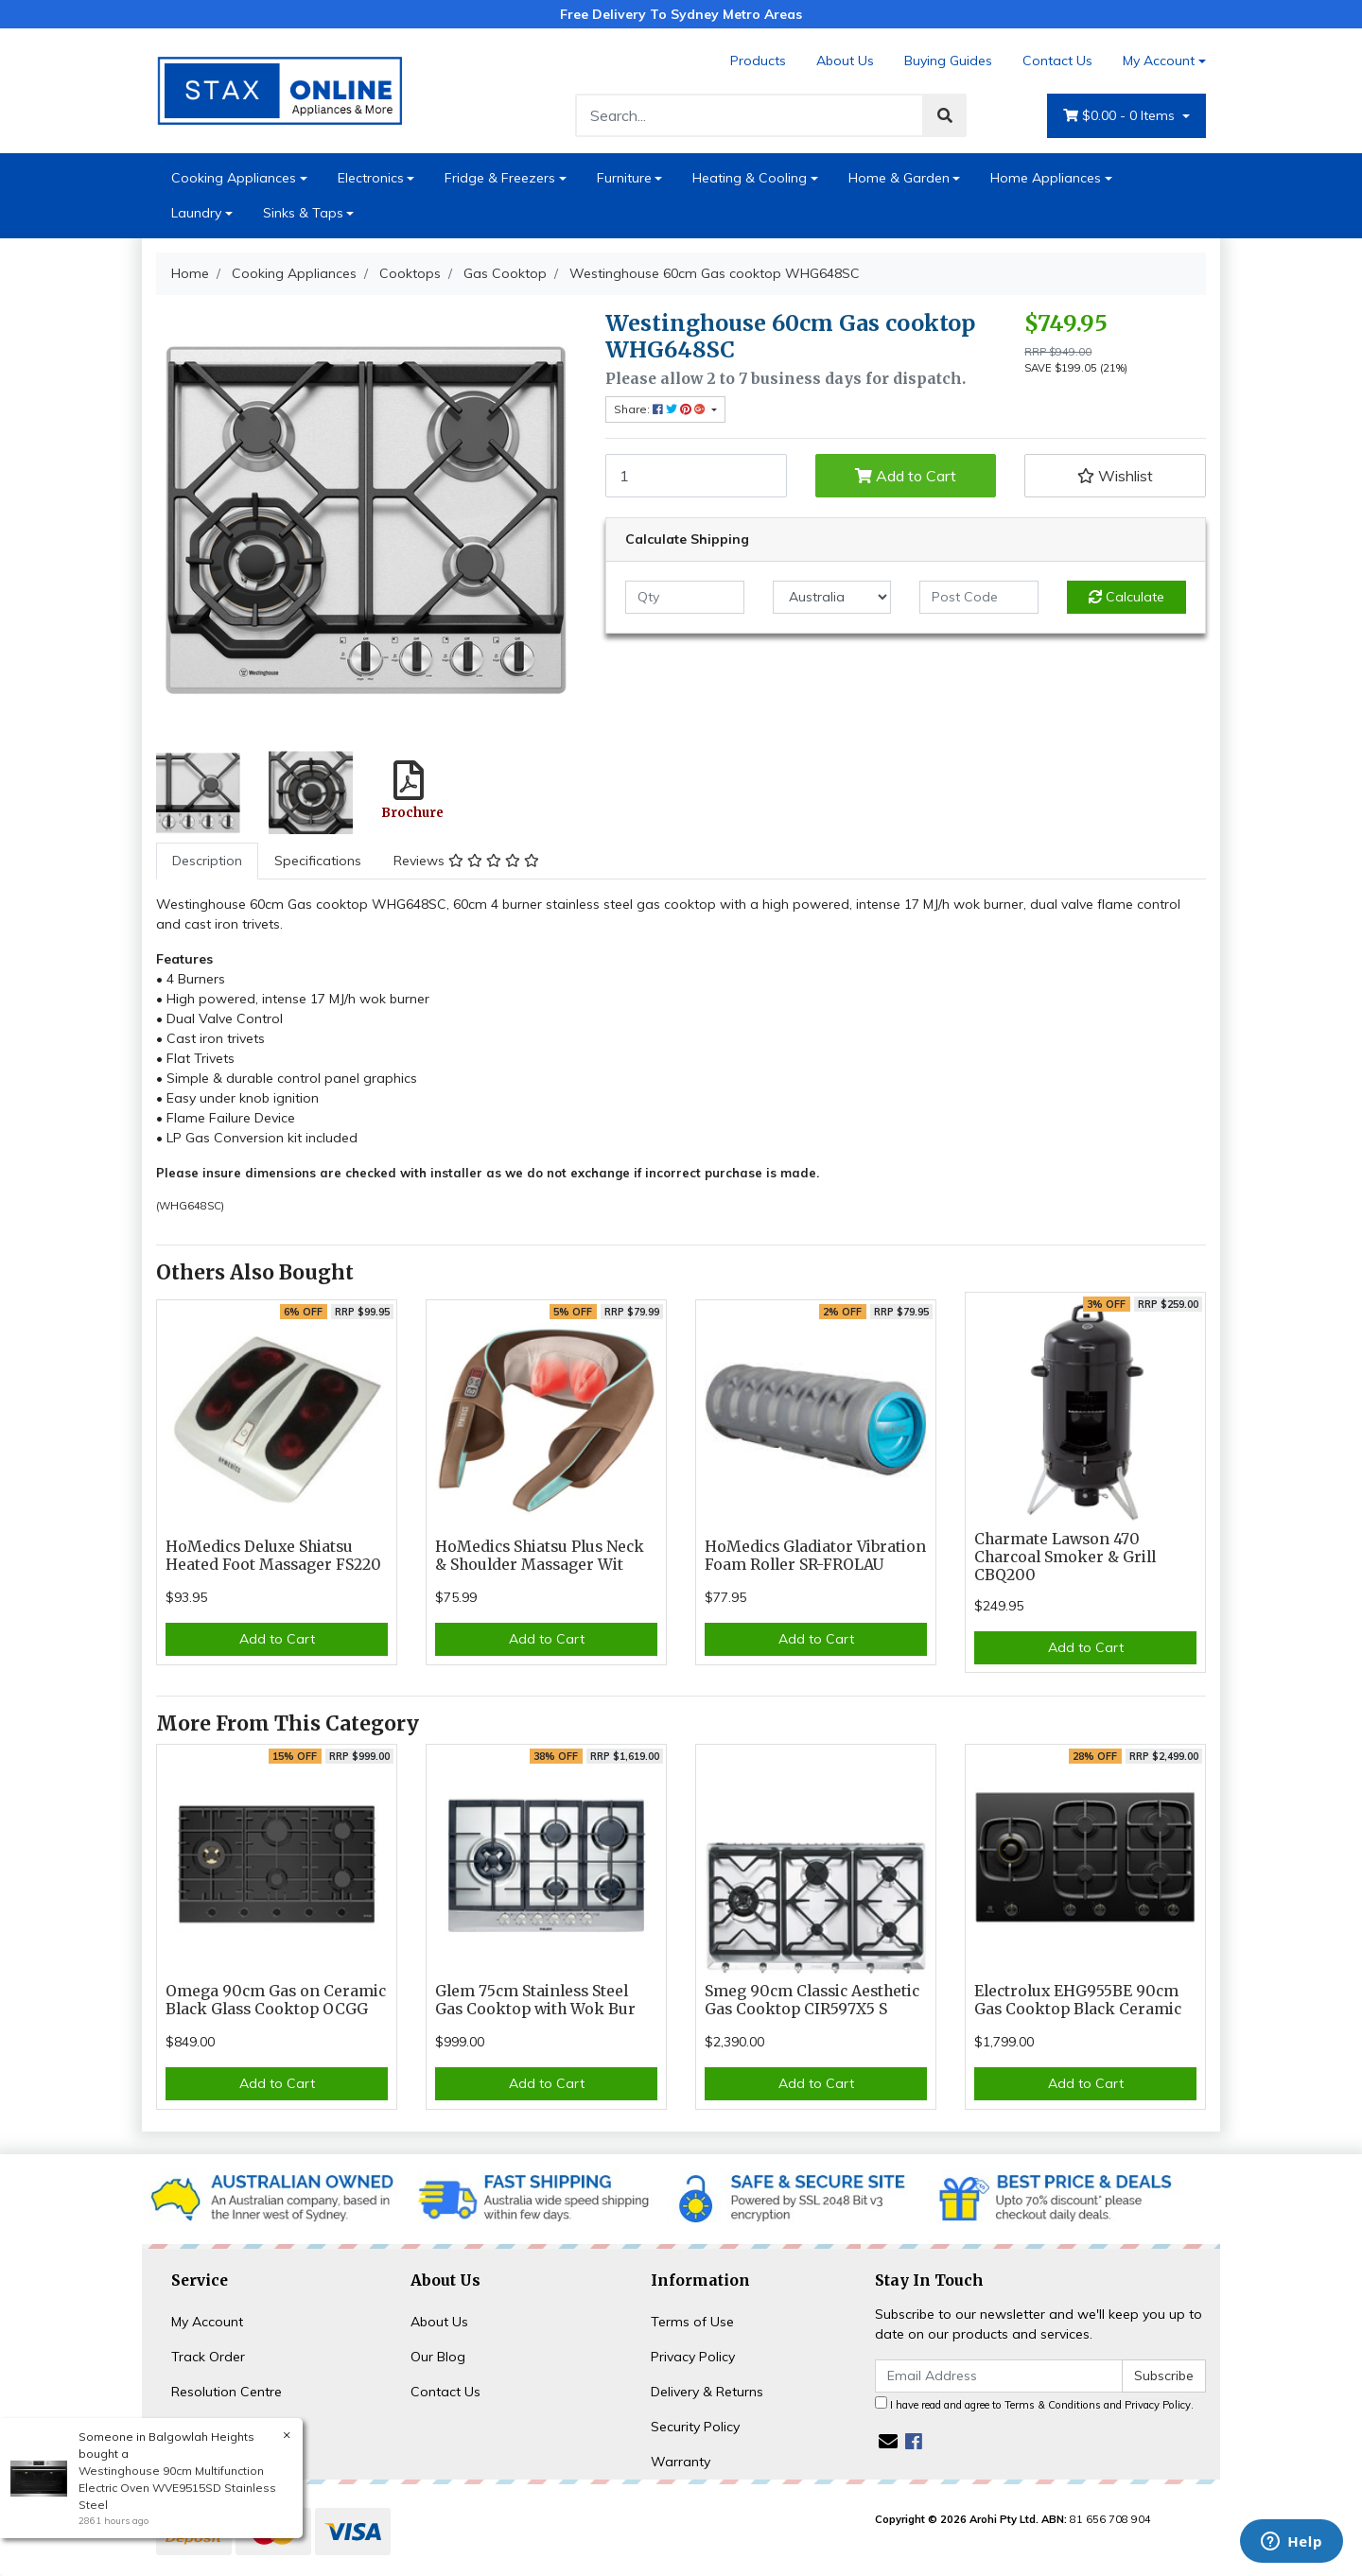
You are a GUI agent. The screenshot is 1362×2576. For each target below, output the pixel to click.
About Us (845, 60)
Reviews (466, 860)
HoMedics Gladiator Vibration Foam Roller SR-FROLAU (815, 1556)
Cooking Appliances (233, 177)
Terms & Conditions (1052, 2404)
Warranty (680, 2461)
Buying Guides (948, 60)
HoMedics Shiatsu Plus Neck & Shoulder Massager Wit (539, 1556)
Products (758, 60)
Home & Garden (899, 177)
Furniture (624, 177)
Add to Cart (905, 475)
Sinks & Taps (303, 212)
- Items (1121, 116)
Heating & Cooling (749, 177)
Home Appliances (1045, 177)
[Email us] (888, 2441)
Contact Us (1057, 60)
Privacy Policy (693, 2356)
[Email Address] (999, 2376)
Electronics (371, 177)
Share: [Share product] (661, 409)
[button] (1115, 475)
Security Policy (695, 2426)
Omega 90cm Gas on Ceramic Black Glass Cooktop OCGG (276, 2000)
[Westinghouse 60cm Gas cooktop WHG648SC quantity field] (696, 475)
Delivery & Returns (707, 2391)
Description (207, 860)
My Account (207, 2321)
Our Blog (437, 2356)
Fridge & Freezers (500, 177)
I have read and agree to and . (1034, 2403)
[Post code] (979, 597)
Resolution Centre (226, 2391)
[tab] (207, 861)
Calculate (1126, 596)
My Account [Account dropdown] (1159, 60)
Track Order (208, 2356)
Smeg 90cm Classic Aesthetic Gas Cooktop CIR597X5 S (812, 2000)
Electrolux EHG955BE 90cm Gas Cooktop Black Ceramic (1077, 2000)
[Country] (832, 597)
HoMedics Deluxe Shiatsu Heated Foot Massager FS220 (273, 1556)
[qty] (684, 597)
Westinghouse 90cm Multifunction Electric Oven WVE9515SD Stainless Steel (176, 2487)
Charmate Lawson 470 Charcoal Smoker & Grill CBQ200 (1065, 1557)
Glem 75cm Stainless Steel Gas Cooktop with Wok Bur (535, 2000)
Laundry (196, 212)
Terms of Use (692, 2321)
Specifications (317, 860)
